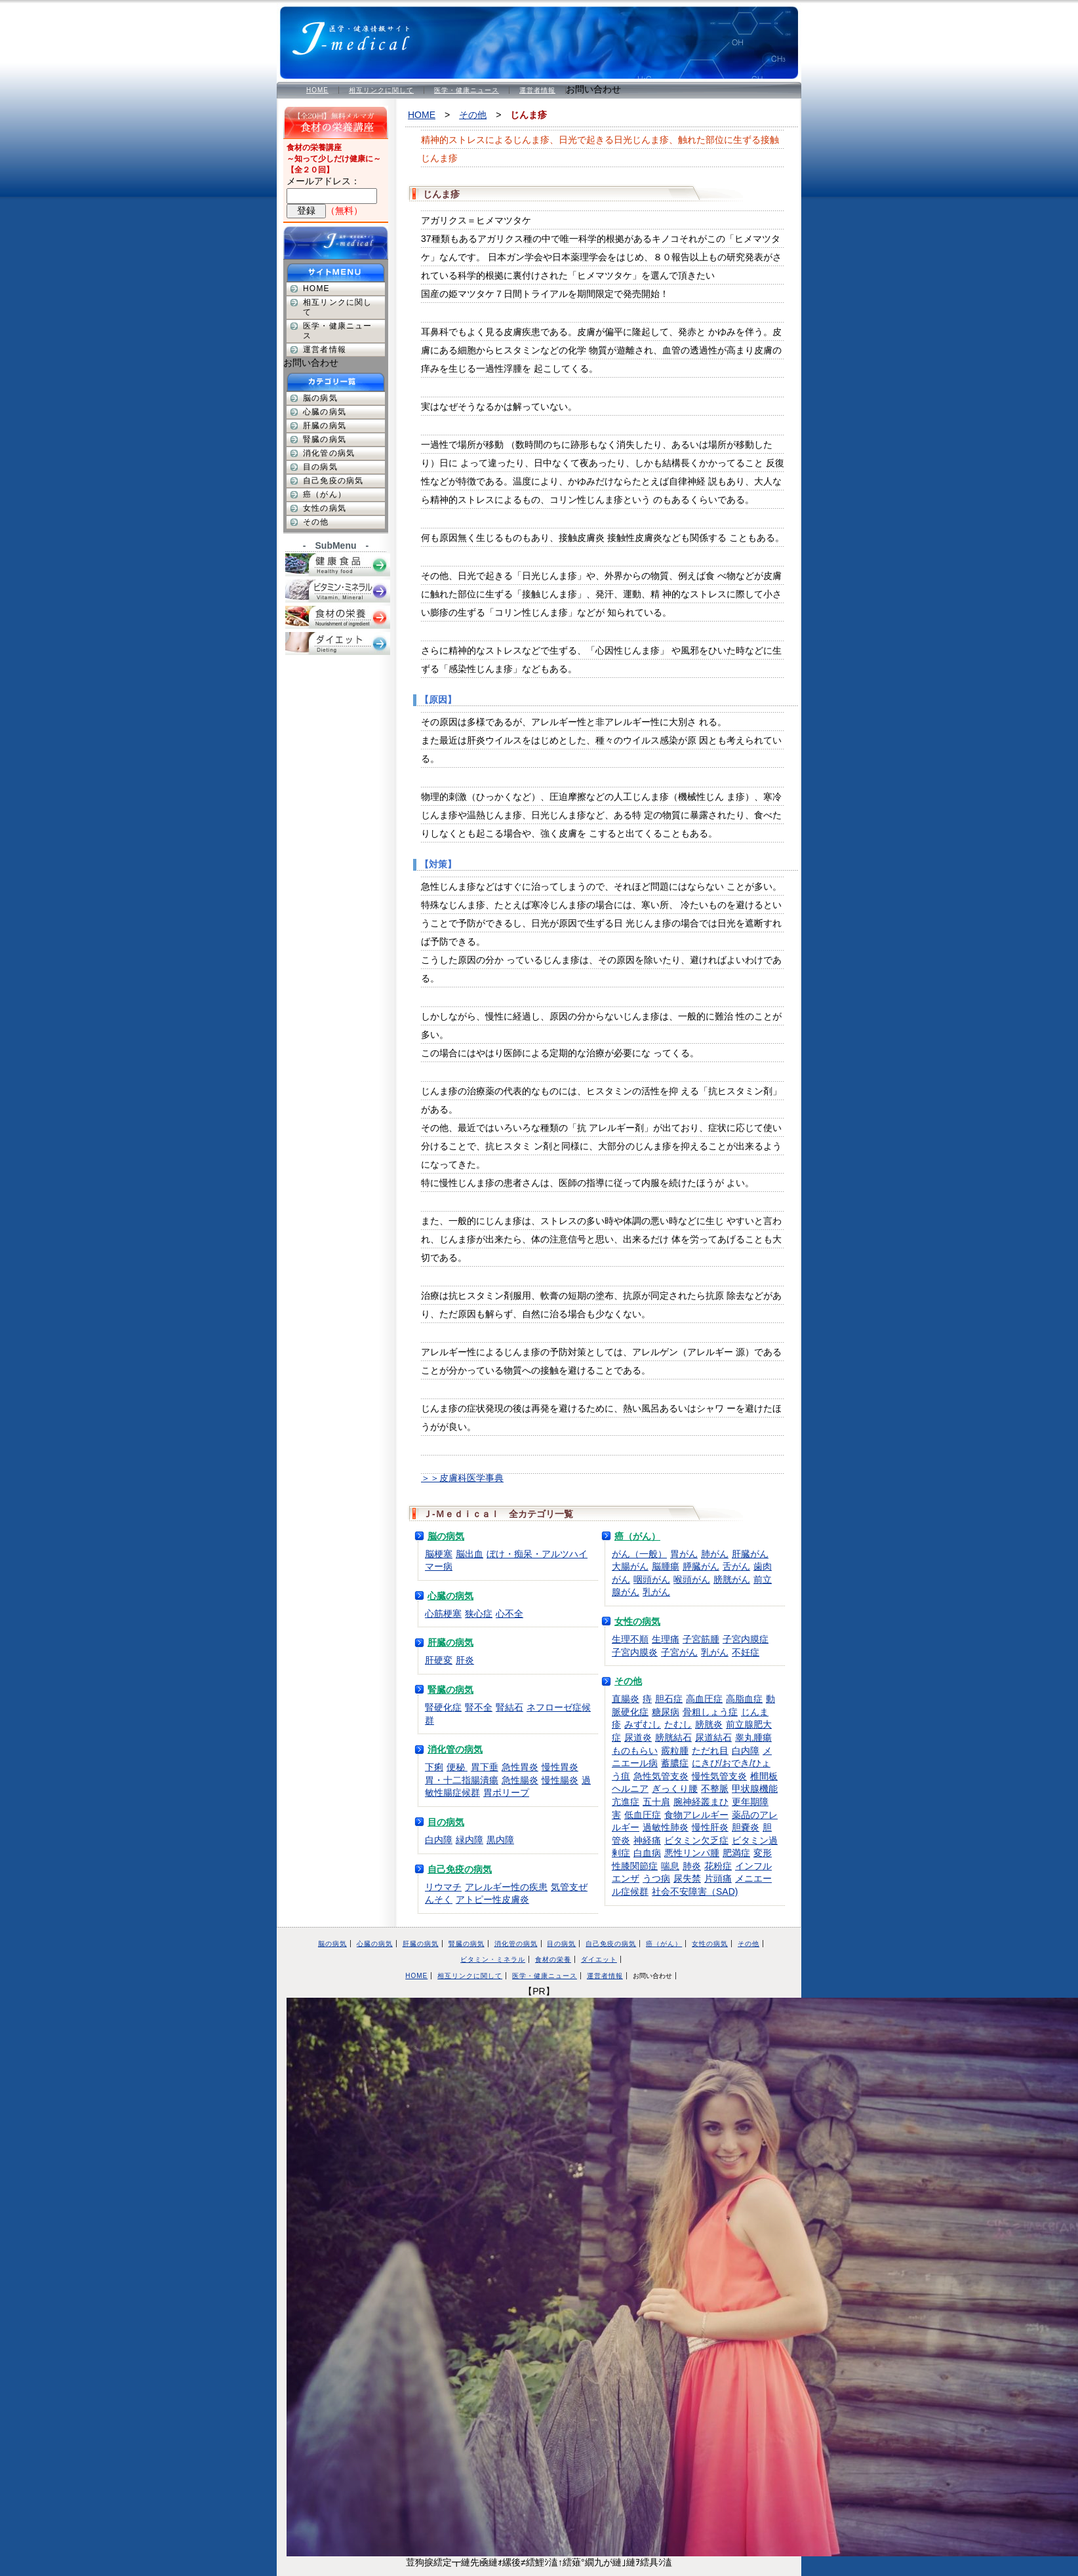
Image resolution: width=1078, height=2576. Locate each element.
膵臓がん (701, 1566)
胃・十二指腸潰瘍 (461, 1780)
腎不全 (478, 1707)
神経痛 (647, 1840)
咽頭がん (651, 1579)
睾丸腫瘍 (753, 1737)
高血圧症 (704, 1699)
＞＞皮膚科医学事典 (462, 1478)
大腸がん (630, 1566)
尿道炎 (638, 1737)
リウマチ (443, 1887)
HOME (317, 90)
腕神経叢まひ (701, 1801)
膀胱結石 (673, 1737)
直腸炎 (625, 1699)
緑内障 (469, 1839)
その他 (473, 114)
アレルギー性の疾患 (506, 1887)
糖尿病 (665, 1712)
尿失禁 (687, 1878)
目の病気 (446, 1822)
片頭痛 (718, 1878)
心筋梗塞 (443, 1613)
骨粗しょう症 (710, 1712)
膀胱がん (731, 1579)
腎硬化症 (443, 1707)
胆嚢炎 (745, 1827)
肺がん (715, 1554)
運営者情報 (537, 90)
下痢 (434, 1767)
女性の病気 (637, 1621)
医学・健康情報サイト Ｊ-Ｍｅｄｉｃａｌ (359, 32)
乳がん (656, 1592)
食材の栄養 (553, 1959)
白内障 (438, 1839)
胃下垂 (484, 1767)
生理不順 (630, 1639)
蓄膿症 (675, 1763)
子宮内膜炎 (635, 1652)
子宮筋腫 (701, 1639)
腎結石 (509, 1707)
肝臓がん (750, 1554)
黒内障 (500, 1839)
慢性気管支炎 (719, 1776)
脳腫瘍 (665, 1566)
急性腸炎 (520, 1780)
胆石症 (669, 1699)
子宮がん (679, 1652)
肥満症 (736, 1853)
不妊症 (745, 1652)
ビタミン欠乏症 (696, 1840)
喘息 (670, 1866)
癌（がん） (637, 1536)
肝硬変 (438, 1660)
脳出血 (469, 1554)
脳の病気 (446, 1536)
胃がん (684, 1554)
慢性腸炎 (560, 1780)
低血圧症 (642, 1815)
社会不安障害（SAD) (695, 1891)
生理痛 (665, 1639)
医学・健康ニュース (466, 90)
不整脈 (715, 1788)
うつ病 (656, 1878)
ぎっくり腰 (675, 1788)
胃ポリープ (506, 1792)
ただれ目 (710, 1750)
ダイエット (599, 1959)
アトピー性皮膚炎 (492, 1899)
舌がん (736, 1566)
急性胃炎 (520, 1767)
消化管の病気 (455, 1749)
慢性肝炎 (710, 1827)
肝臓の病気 (450, 1642)
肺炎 (692, 1866)
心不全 (509, 1613)
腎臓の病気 (450, 1689)
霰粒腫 (675, 1750)
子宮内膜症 (746, 1639)
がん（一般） (639, 1554)
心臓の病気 (450, 1596)
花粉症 (718, 1866)
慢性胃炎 (560, 1767)
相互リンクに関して (381, 90)
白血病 (647, 1853)
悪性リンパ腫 (691, 1853)
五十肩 (656, 1801)
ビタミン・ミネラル (492, 1959)
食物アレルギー (696, 1815)
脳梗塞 (438, 1554)
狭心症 (478, 1613)
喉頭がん (691, 1579)
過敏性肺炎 (666, 1827)
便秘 (457, 1767)
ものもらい (635, 1750)
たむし (678, 1724)
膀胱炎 (709, 1724)
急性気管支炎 (661, 1776)
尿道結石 (713, 1737)
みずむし (642, 1724)
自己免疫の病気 (460, 1869)
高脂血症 (744, 1699)
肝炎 (465, 1660)
